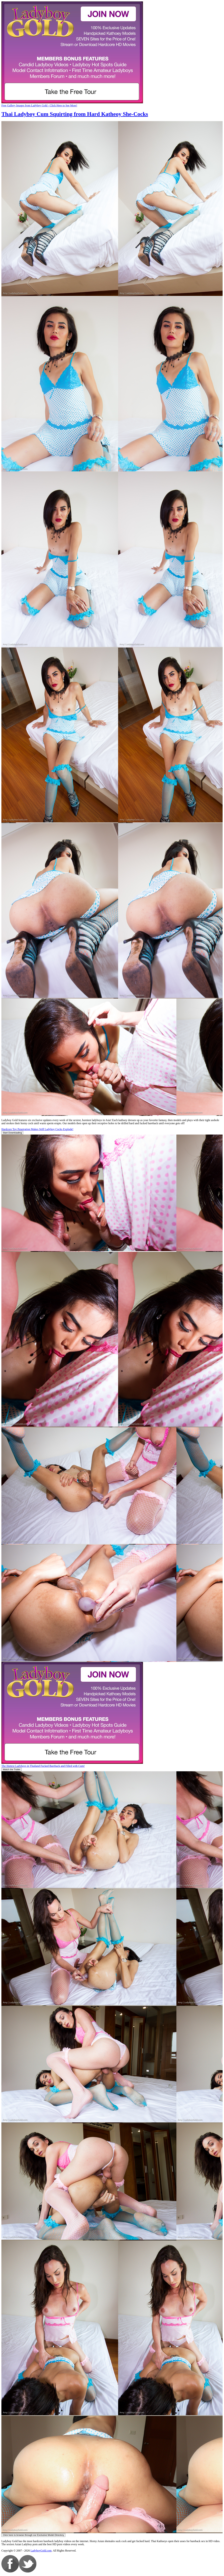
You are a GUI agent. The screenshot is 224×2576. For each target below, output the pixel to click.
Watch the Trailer (11, 1769)
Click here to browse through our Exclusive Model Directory (33, 2535)
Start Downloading (12, 1132)
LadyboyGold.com (40, 2550)
